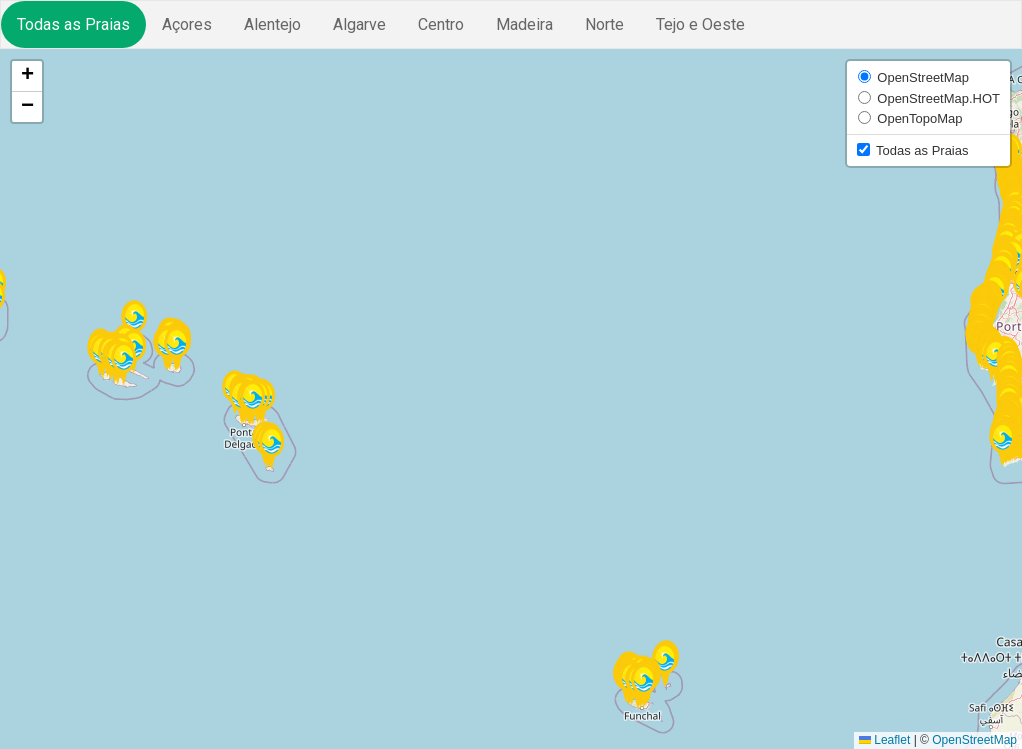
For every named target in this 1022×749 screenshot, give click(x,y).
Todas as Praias (73, 24)
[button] (176, 349)
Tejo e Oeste (700, 24)
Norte (604, 24)
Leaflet (884, 740)
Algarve (359, 24)
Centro (441, 24)
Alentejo (272, 24)
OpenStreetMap (974, 740)
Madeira (524, 24)
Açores (187, 24)
